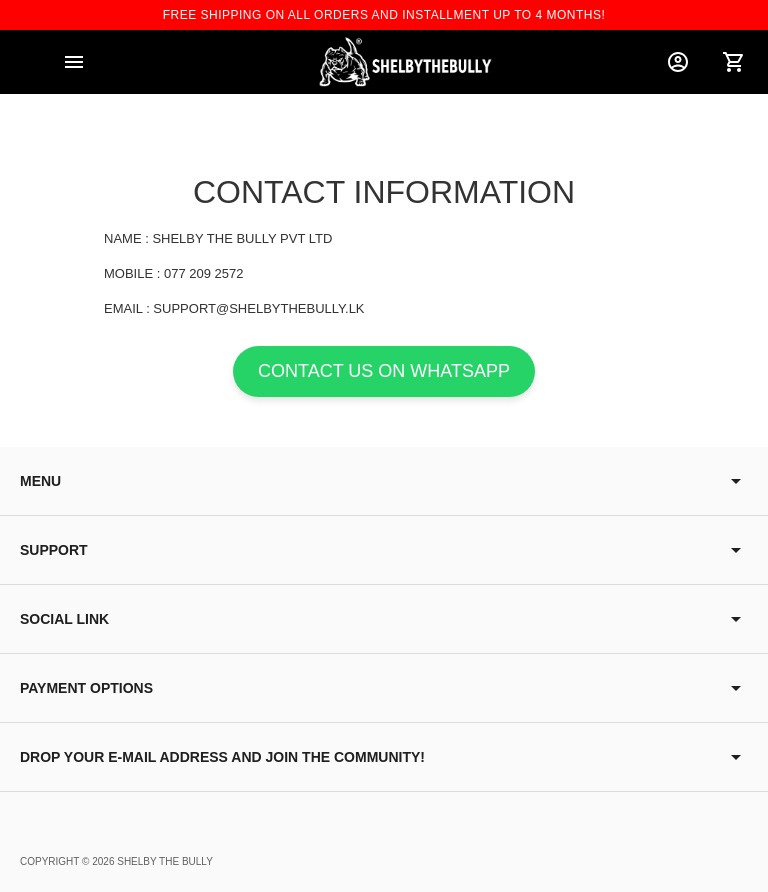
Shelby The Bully (165, 861)
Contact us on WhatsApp (384, 371)
